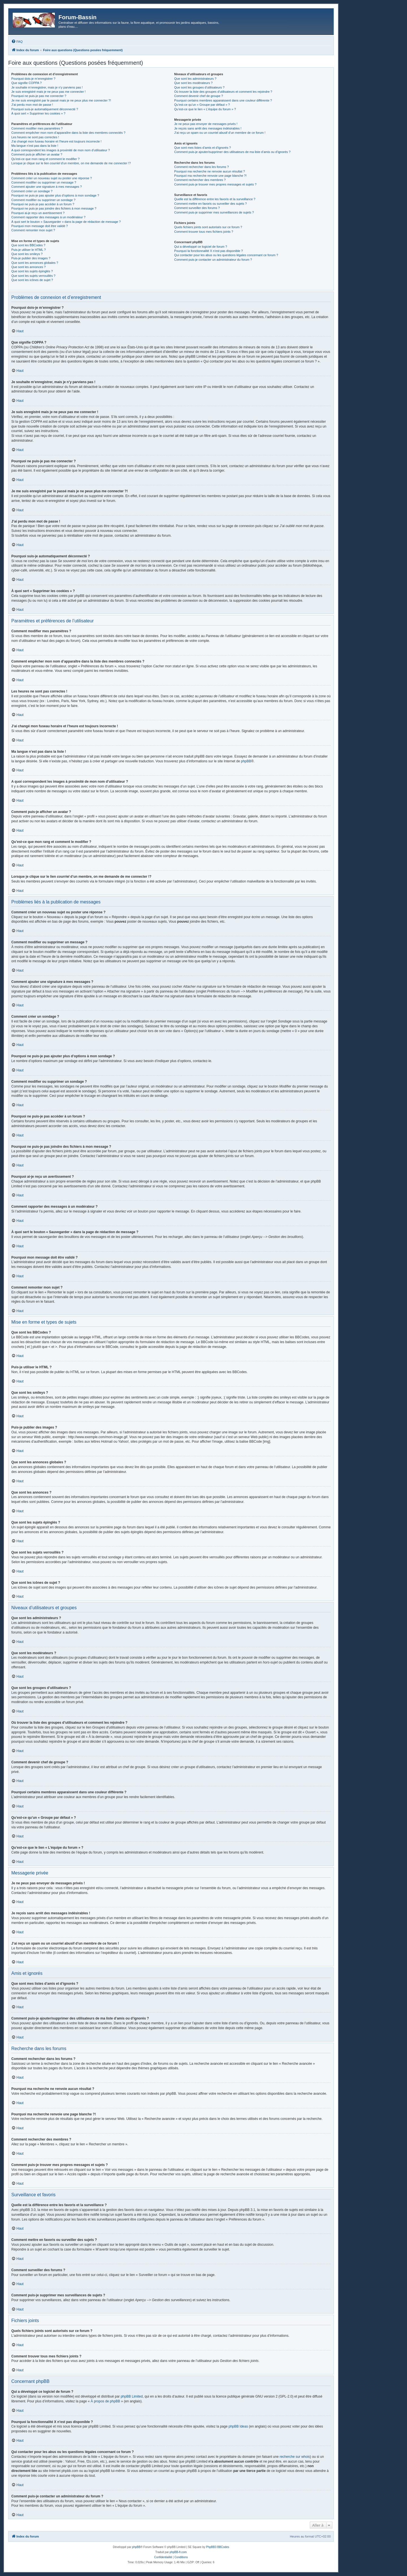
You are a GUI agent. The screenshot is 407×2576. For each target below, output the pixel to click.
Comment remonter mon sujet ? (33, 230)
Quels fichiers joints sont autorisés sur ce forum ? (208, 227)
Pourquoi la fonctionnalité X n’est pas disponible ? (208, 251)
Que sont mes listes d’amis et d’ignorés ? (202, 147)
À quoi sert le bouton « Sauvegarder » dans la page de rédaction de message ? (66, 221)
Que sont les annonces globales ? (34, 262)
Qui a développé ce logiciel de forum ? (200, 246)
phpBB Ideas (238, 2426)
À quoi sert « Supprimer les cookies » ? (38, 113)
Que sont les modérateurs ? (193, 83)
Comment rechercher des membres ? (200, 180)
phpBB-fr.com (178, 2552)
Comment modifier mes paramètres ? (37, 128)
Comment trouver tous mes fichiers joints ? (203, 231)
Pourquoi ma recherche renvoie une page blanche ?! (210, 175)
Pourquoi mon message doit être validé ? (39, 226)
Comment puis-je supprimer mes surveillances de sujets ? (214, 212)
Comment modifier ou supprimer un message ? (43, 182)
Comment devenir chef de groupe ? (198, 96)
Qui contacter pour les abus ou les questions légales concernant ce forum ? (226, 255)
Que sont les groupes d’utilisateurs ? (199, 87)
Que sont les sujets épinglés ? (32, 271)
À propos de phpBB (105, 2401)
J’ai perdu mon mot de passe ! (32, 104)
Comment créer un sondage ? (32, 191)
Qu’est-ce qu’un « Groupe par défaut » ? (202, 104)
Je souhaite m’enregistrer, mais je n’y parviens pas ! (47, 87)
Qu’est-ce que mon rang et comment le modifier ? (45, 159)
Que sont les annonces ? (28, 267)
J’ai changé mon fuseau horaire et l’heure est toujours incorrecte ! (56, 141)
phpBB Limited (132, 2396)
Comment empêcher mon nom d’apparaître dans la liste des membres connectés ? (68, 132)
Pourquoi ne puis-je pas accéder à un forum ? (42, 204)
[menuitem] (17, 41)
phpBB (246, 761)
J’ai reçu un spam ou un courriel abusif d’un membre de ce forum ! (219, 132)
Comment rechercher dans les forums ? (201, 167)
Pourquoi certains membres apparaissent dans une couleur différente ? (223, 100)
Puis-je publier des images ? (30, 258)
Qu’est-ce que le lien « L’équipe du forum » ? (205, 109)
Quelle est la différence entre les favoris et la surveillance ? (214, 199)
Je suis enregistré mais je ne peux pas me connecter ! (48, 91)
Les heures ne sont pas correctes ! (35, 137)
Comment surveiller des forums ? (197, 208)
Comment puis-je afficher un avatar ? (36, 154)
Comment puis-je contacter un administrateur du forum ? (213, 259)
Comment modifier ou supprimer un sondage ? (43, 200)
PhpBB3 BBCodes (217, 2547)
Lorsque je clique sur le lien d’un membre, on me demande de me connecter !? (71, 163)
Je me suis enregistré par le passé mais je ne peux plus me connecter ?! (61, 100)
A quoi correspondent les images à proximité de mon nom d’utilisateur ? (60, 150)
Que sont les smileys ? (27, 254)
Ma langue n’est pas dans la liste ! (34, 145)
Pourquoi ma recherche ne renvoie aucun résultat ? (209, 171)
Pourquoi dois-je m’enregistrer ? (33, 78)
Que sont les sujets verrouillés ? (33, 275)
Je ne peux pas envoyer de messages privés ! (205, 124)
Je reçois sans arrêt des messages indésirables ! (207, 128)
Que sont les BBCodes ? (28, 245)
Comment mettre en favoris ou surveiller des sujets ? (210, 203)
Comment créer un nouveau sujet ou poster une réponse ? (51, 178)
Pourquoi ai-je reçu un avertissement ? (37, 213)
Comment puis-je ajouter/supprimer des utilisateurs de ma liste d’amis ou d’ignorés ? (232, 152)
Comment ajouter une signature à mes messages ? (46, 186)
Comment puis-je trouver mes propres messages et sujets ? (215, 184)
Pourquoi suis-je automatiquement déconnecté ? (44, 109)
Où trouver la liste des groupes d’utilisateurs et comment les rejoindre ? (223, 91)
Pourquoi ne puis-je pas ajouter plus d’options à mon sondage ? (55, 195)
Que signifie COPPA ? (26, 83)
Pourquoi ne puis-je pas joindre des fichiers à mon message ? (53, 208)
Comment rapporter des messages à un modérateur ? (48, 217)
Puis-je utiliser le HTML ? (28, 249)
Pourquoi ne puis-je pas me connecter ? (38, 96)
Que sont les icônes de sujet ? (32, 280)
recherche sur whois (295, 2457)
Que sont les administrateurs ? (195, 78)
